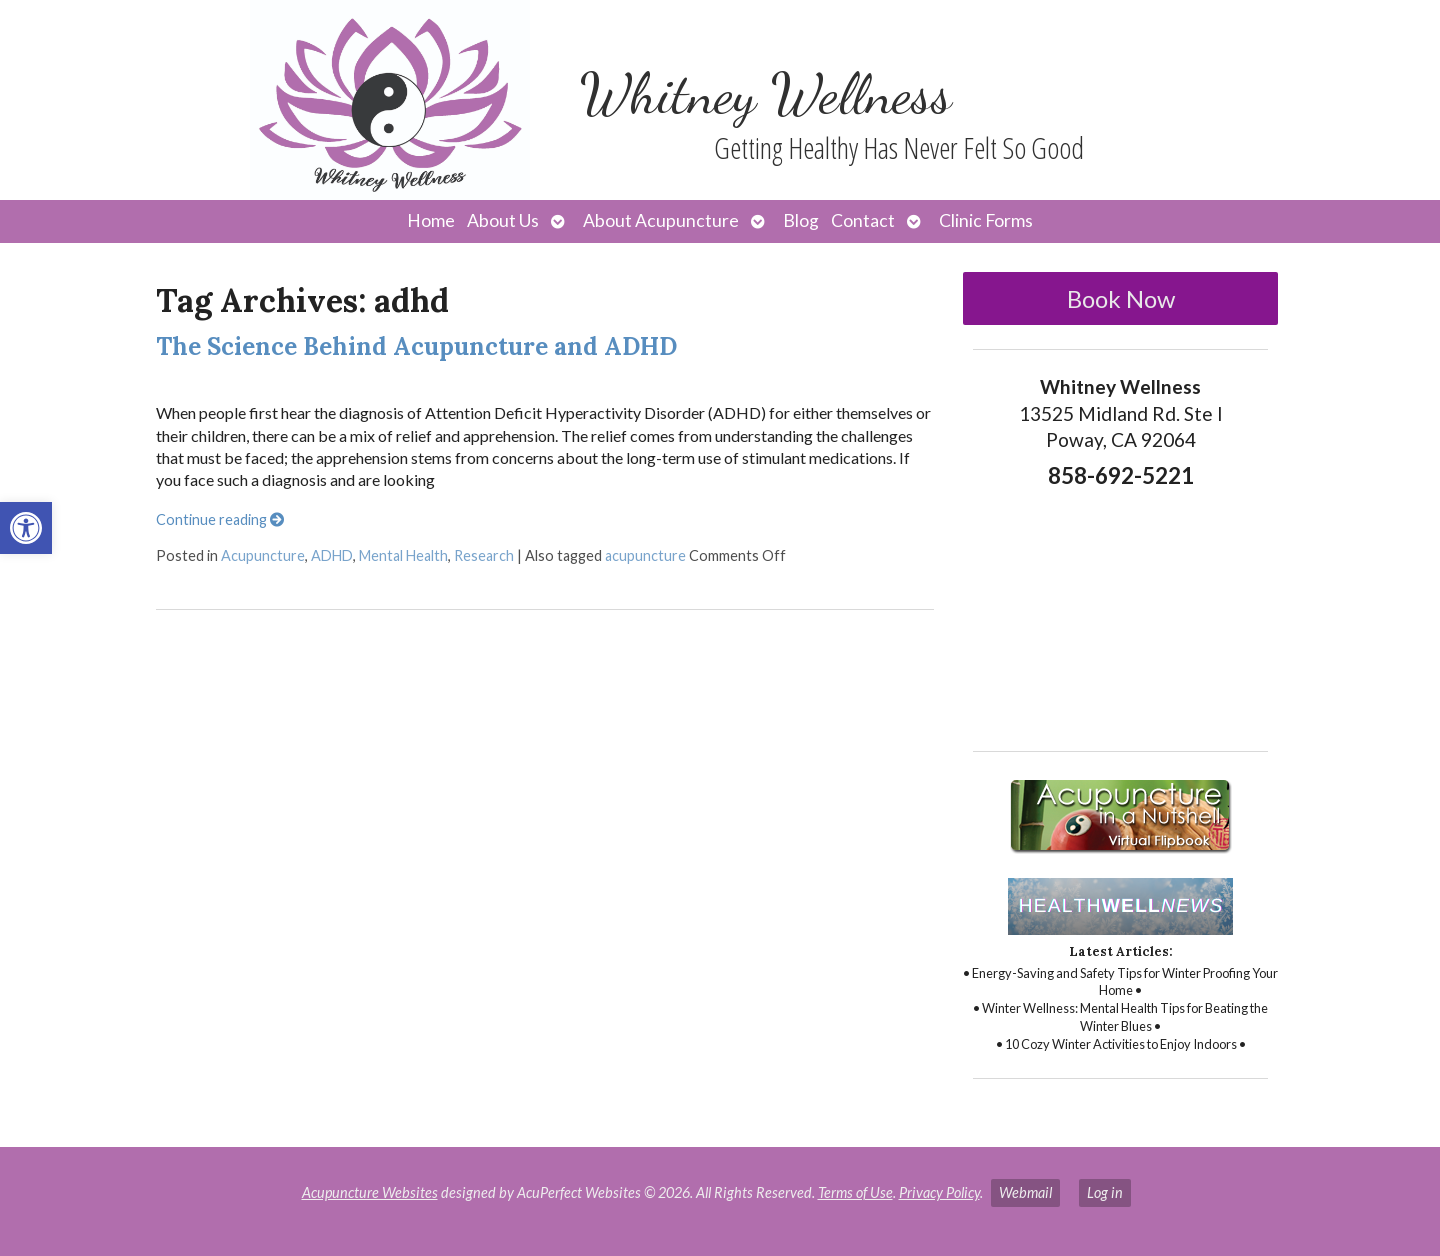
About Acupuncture (661, 220)
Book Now (1121, 298)
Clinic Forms (986, 220)
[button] (26, 528)
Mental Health (403, 555)
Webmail (1025, 1192)
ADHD (332, 555)
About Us (503, 220)
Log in (1105, 1192)
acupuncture (645, 555)
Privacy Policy (939, 1192)
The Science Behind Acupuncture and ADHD (416, 346)
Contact (863, 220)
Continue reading (220, 519)
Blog (801, 220)
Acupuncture (263, 555)
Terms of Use (855, 1192)
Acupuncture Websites (370, 1192)
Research (484, 555)
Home (431, 220)
